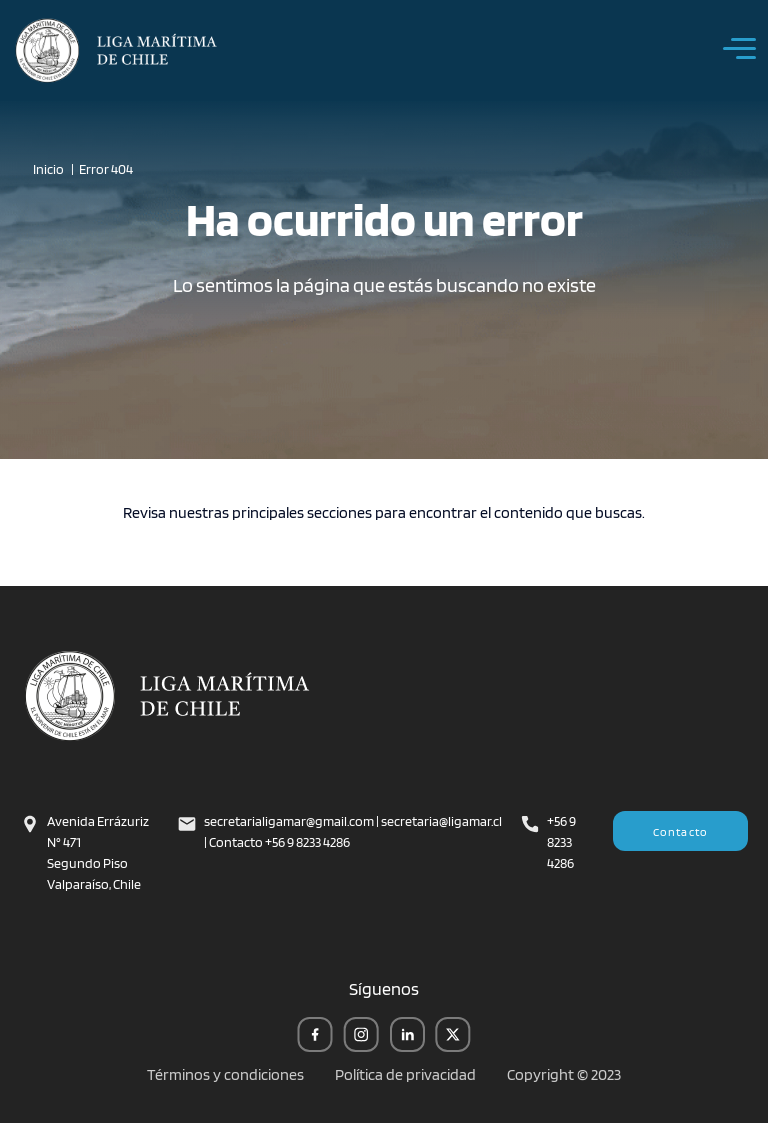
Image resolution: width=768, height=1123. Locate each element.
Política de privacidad (405, 1074)
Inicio (48, 169)
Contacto (681, 831)
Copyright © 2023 (564, 1074)
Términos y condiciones (225, 1074)
